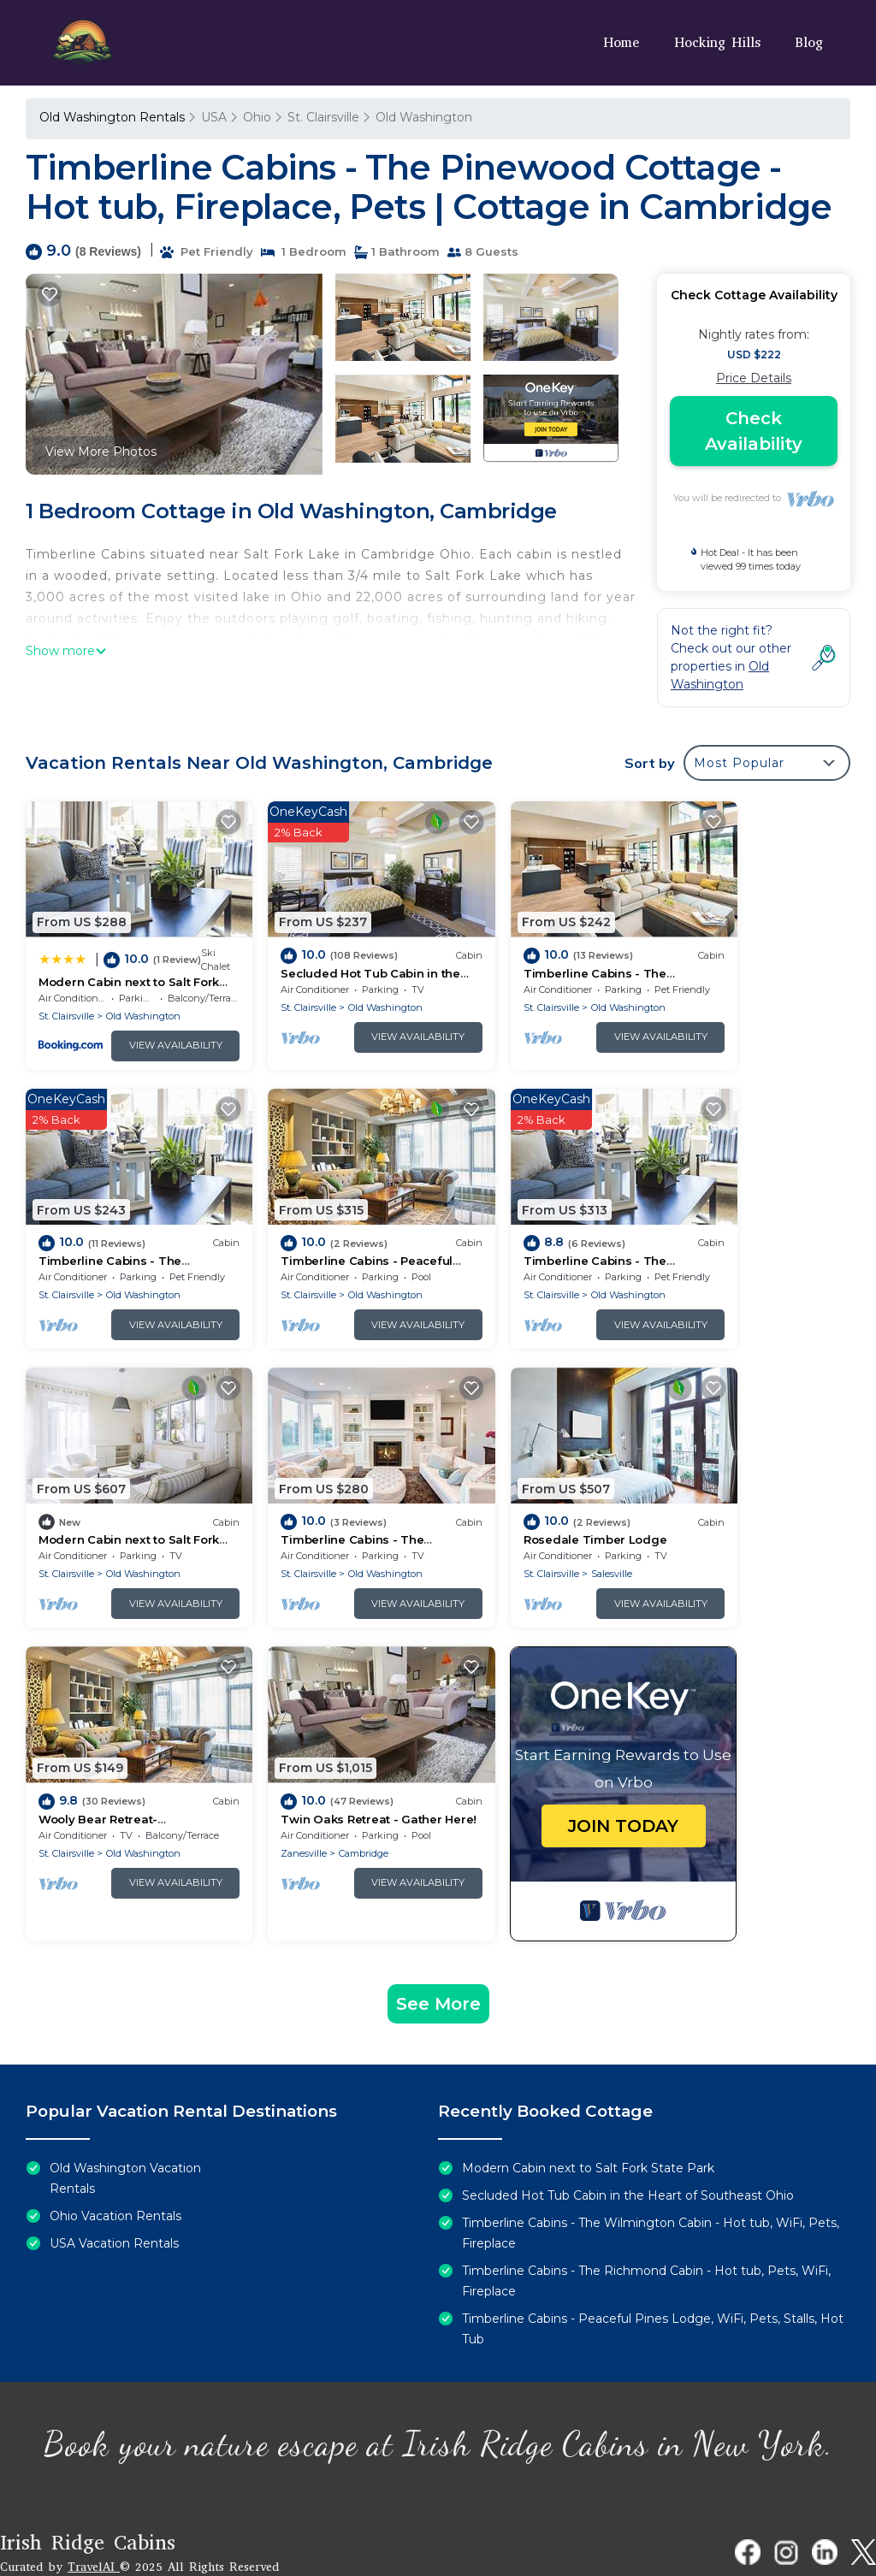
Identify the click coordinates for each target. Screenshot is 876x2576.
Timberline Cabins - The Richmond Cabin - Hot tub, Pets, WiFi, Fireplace (646, 2223)
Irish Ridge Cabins (87, 2484)
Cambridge (541, 1515)
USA (214, 117)
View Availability (149, 1026)
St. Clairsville (323, 117)
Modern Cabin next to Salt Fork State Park (588, 2110)
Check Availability (753, 431)
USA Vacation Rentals (114, 2185)
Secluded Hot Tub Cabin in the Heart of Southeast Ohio (628, 2137)
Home (622, 42)
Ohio (257, 117)
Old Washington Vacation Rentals (125, 2120)
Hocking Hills (717, 42)
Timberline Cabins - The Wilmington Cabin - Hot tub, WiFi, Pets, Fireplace (650, 2175)
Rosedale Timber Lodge (110, 1481)
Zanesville (482, 1515)
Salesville (126, 1515)
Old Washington (424, 117)
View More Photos (101, 451)
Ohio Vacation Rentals (115, 2157)
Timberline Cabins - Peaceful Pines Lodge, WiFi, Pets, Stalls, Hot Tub (652, 2271)
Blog (809, 42)
